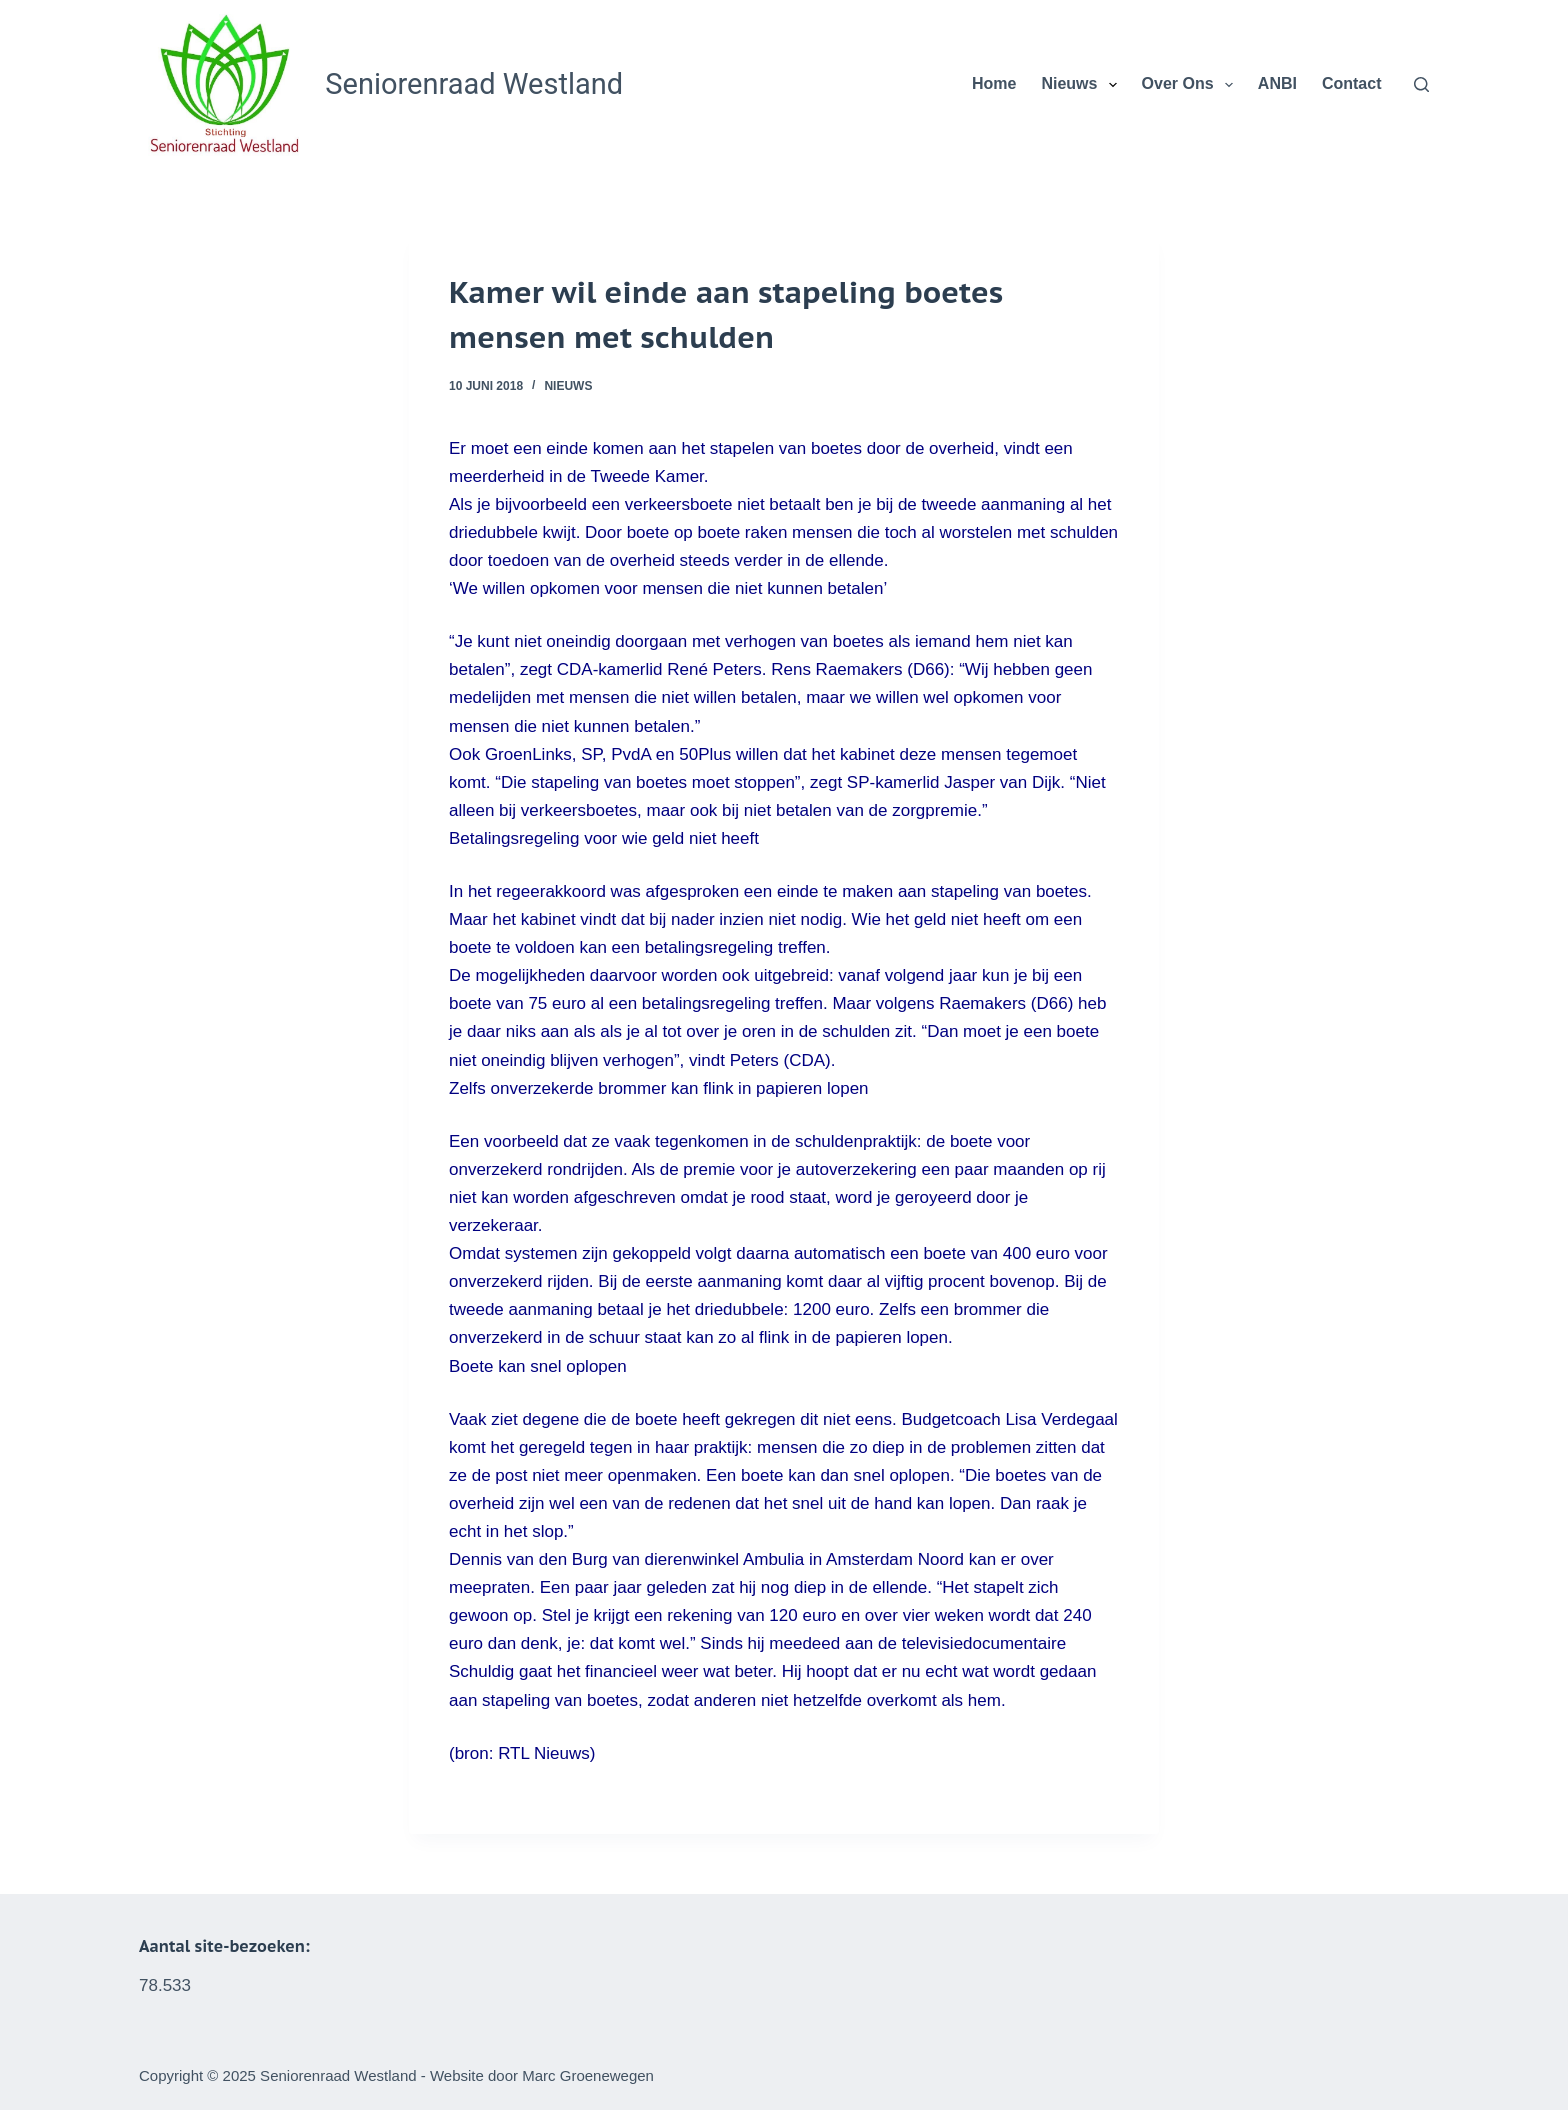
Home (994, 83)
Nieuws (1082, 85)
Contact (1352, 83)
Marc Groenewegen (588, 2075)
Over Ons (1191, 85)
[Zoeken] (1421, 84)
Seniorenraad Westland (474, 84)
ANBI (1277, 83)
